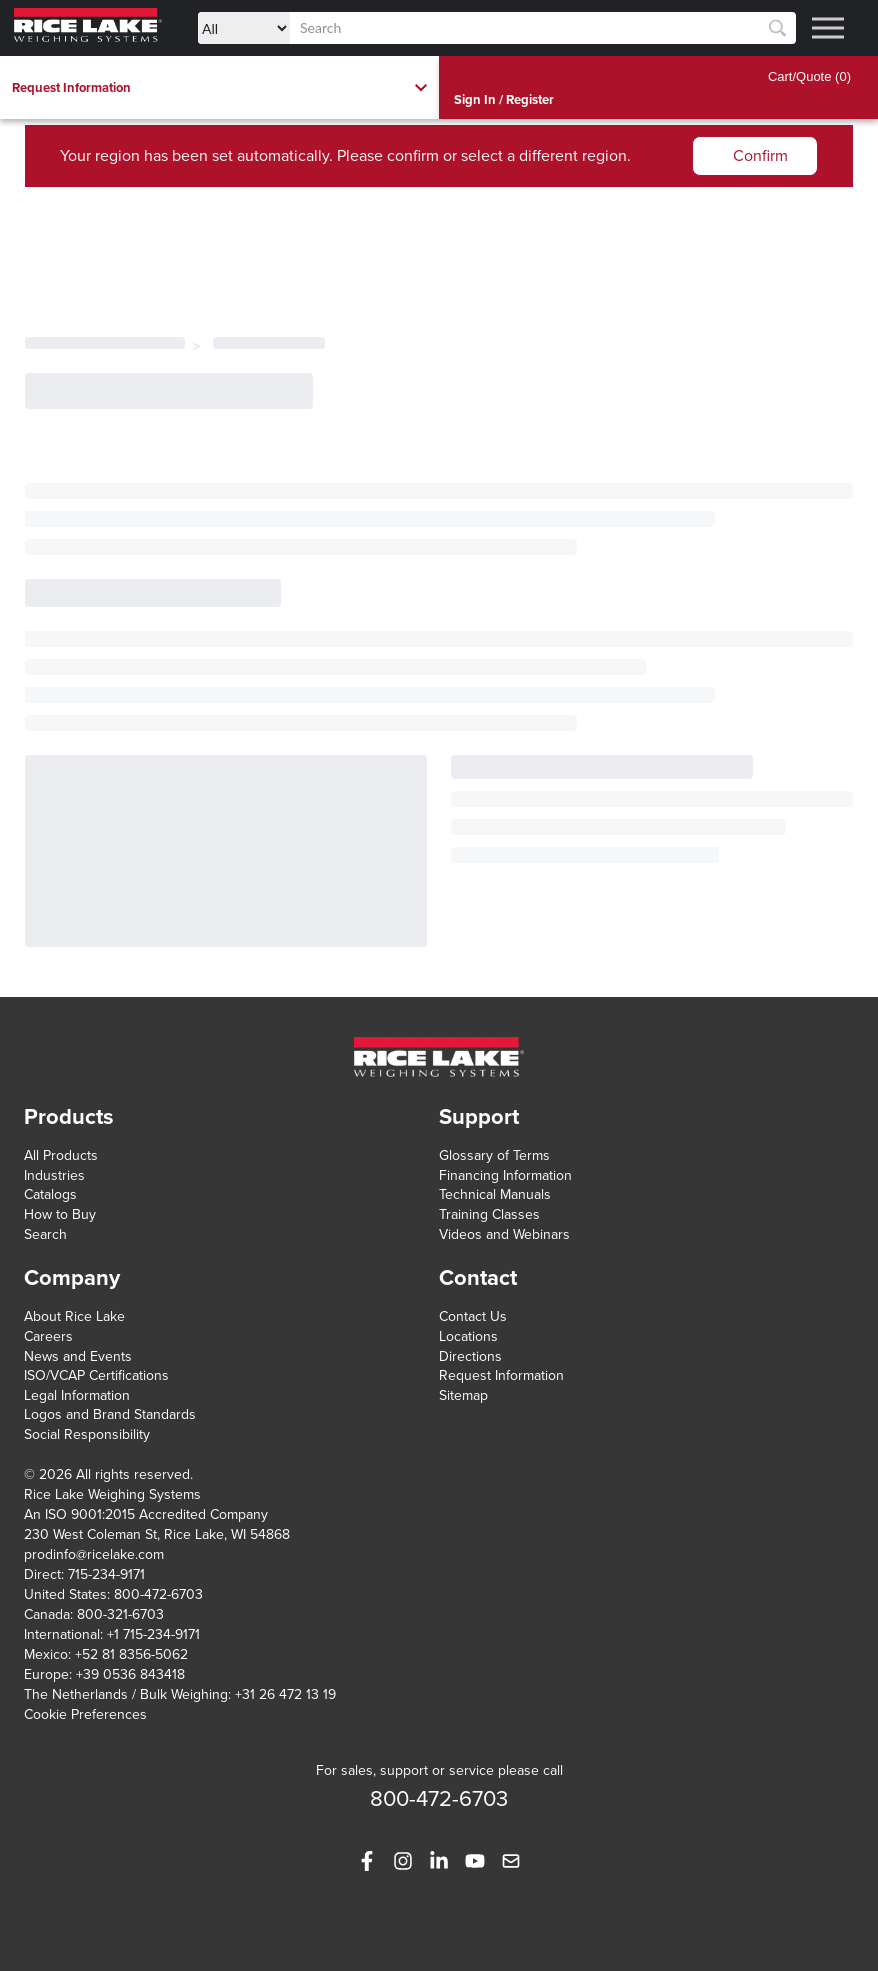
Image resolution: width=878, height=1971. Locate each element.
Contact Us (473, 1316)
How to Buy (60, 1214)
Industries (54, 1175)
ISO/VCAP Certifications (96, 1375)
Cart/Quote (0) (809, 76)
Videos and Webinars (504, 1234)
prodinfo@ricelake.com (94, 1554)
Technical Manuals (495, 1194)
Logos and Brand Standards (110, 1414)
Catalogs (50, 1194)
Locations (468, 1336)
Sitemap (463, 1395)
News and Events (78, 1356)
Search (45, 1234)
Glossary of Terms (494, 1155)
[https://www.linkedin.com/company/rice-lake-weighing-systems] (439, 1861)
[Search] (777, 28)
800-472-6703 (158, 1594)
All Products (61, 1155)
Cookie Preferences (85, 1714)
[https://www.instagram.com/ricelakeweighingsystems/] (403, 1861)
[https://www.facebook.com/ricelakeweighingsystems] (367, 1861)
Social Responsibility (87, 1434)
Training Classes (489, 1214)
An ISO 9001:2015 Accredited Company (146, 1514)
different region (573, 156)
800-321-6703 (120, 1614)
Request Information (501, 1375)
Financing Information (505, 1175)
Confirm (760, 156)
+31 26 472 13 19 (285, 1694)
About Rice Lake (74, 1316)
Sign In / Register (504, 100)
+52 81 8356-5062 (131, 1654)
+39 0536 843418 (130, 1674)
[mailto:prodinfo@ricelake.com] (511, 1861)
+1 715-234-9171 (153, 1634)
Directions (470, 1356)
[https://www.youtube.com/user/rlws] (475, 1861)
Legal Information (77, 1395)
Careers (48, 1336)
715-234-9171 (106, 1574)
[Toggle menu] (828, 28)
